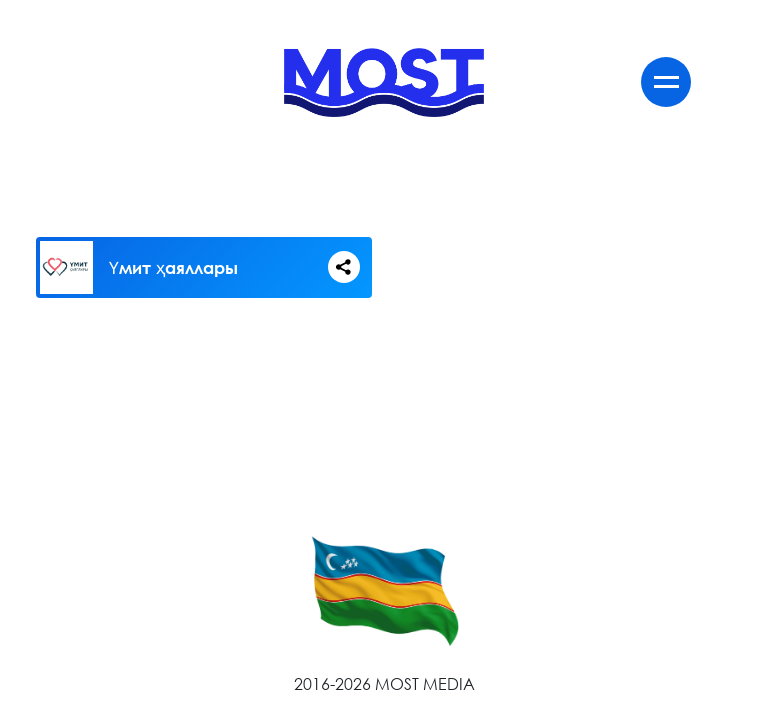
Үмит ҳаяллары (173, 267)
